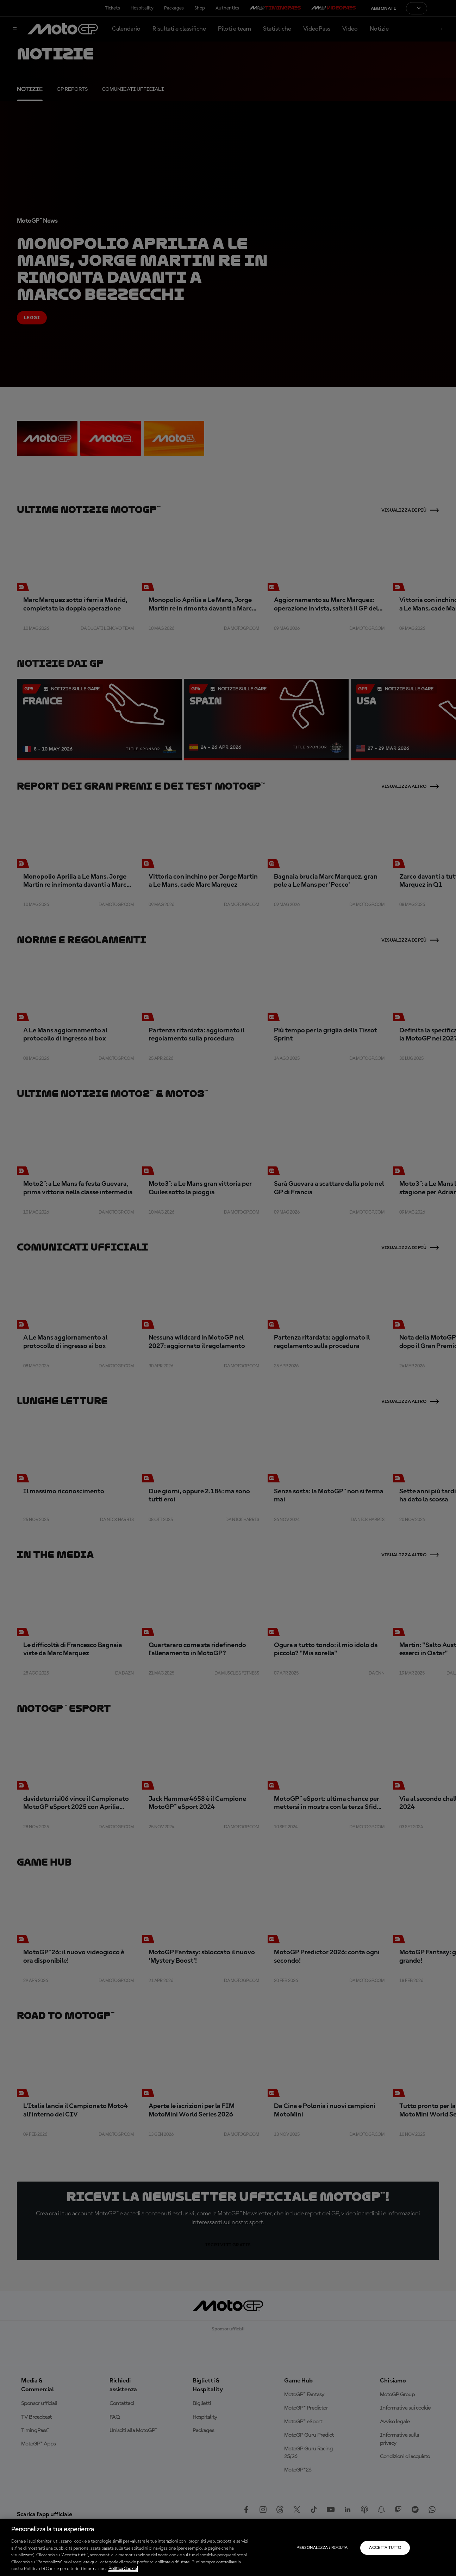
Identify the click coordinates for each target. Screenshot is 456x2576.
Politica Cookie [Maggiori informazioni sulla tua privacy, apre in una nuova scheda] (122, 2568)
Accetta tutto (385, 2548)
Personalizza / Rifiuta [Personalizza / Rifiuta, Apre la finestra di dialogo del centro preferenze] (322, 2548)
